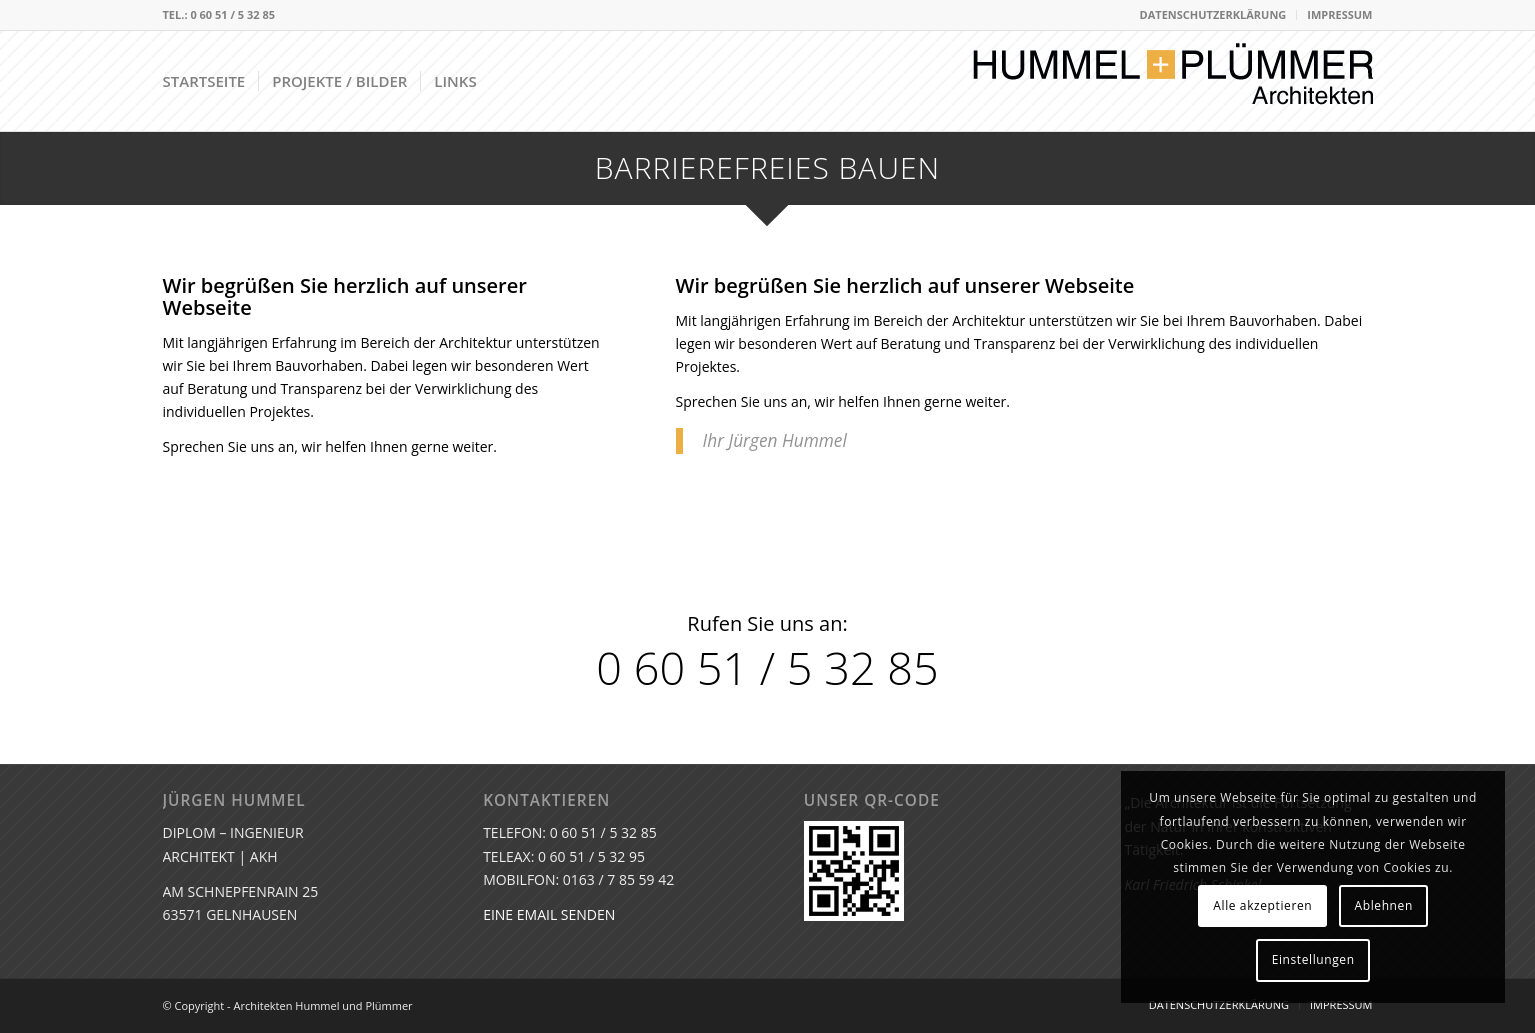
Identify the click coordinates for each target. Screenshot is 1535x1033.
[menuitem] (1214, 15)
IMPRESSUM (1339, 14)
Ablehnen (1384, 905)
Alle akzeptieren (1262, 905)
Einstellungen (1313, 959)
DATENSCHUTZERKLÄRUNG (1213, 14)
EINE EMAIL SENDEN (549, 914)
